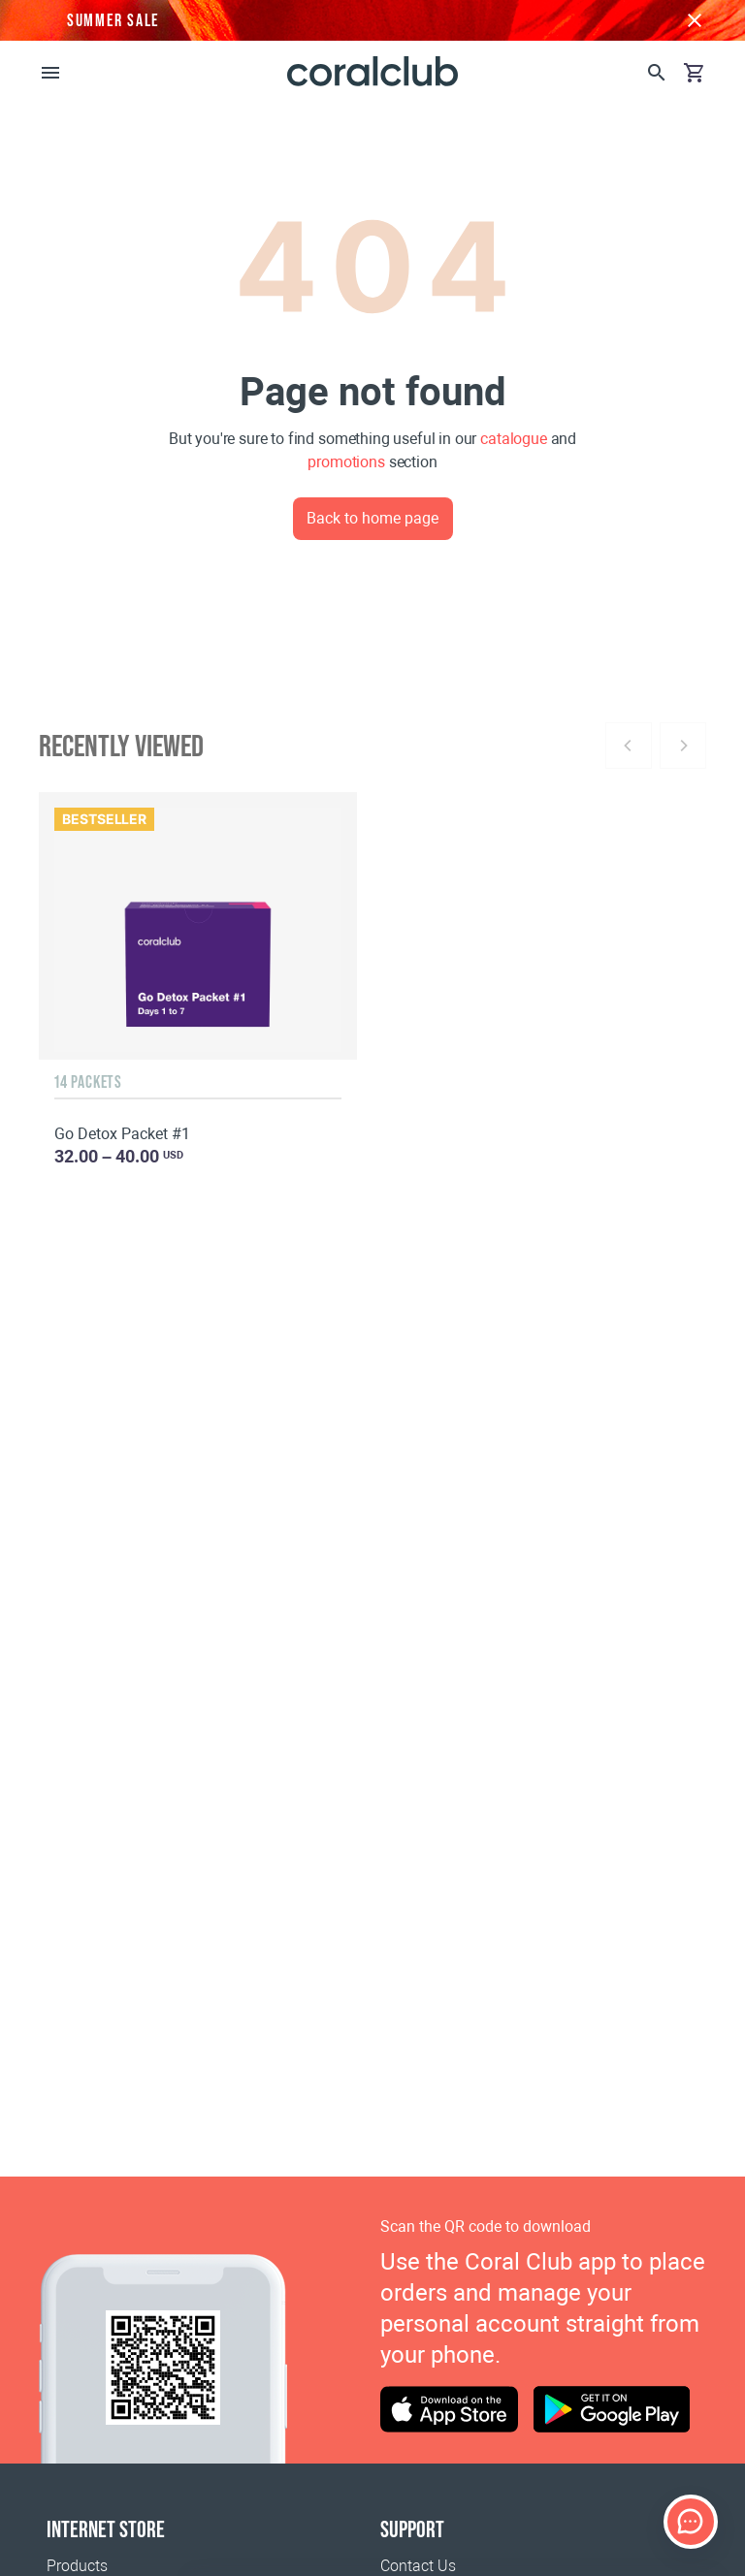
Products (77, 2566)
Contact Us (418, 2566)
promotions (346, 462)
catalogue (513, 438)
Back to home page (372, 518)
